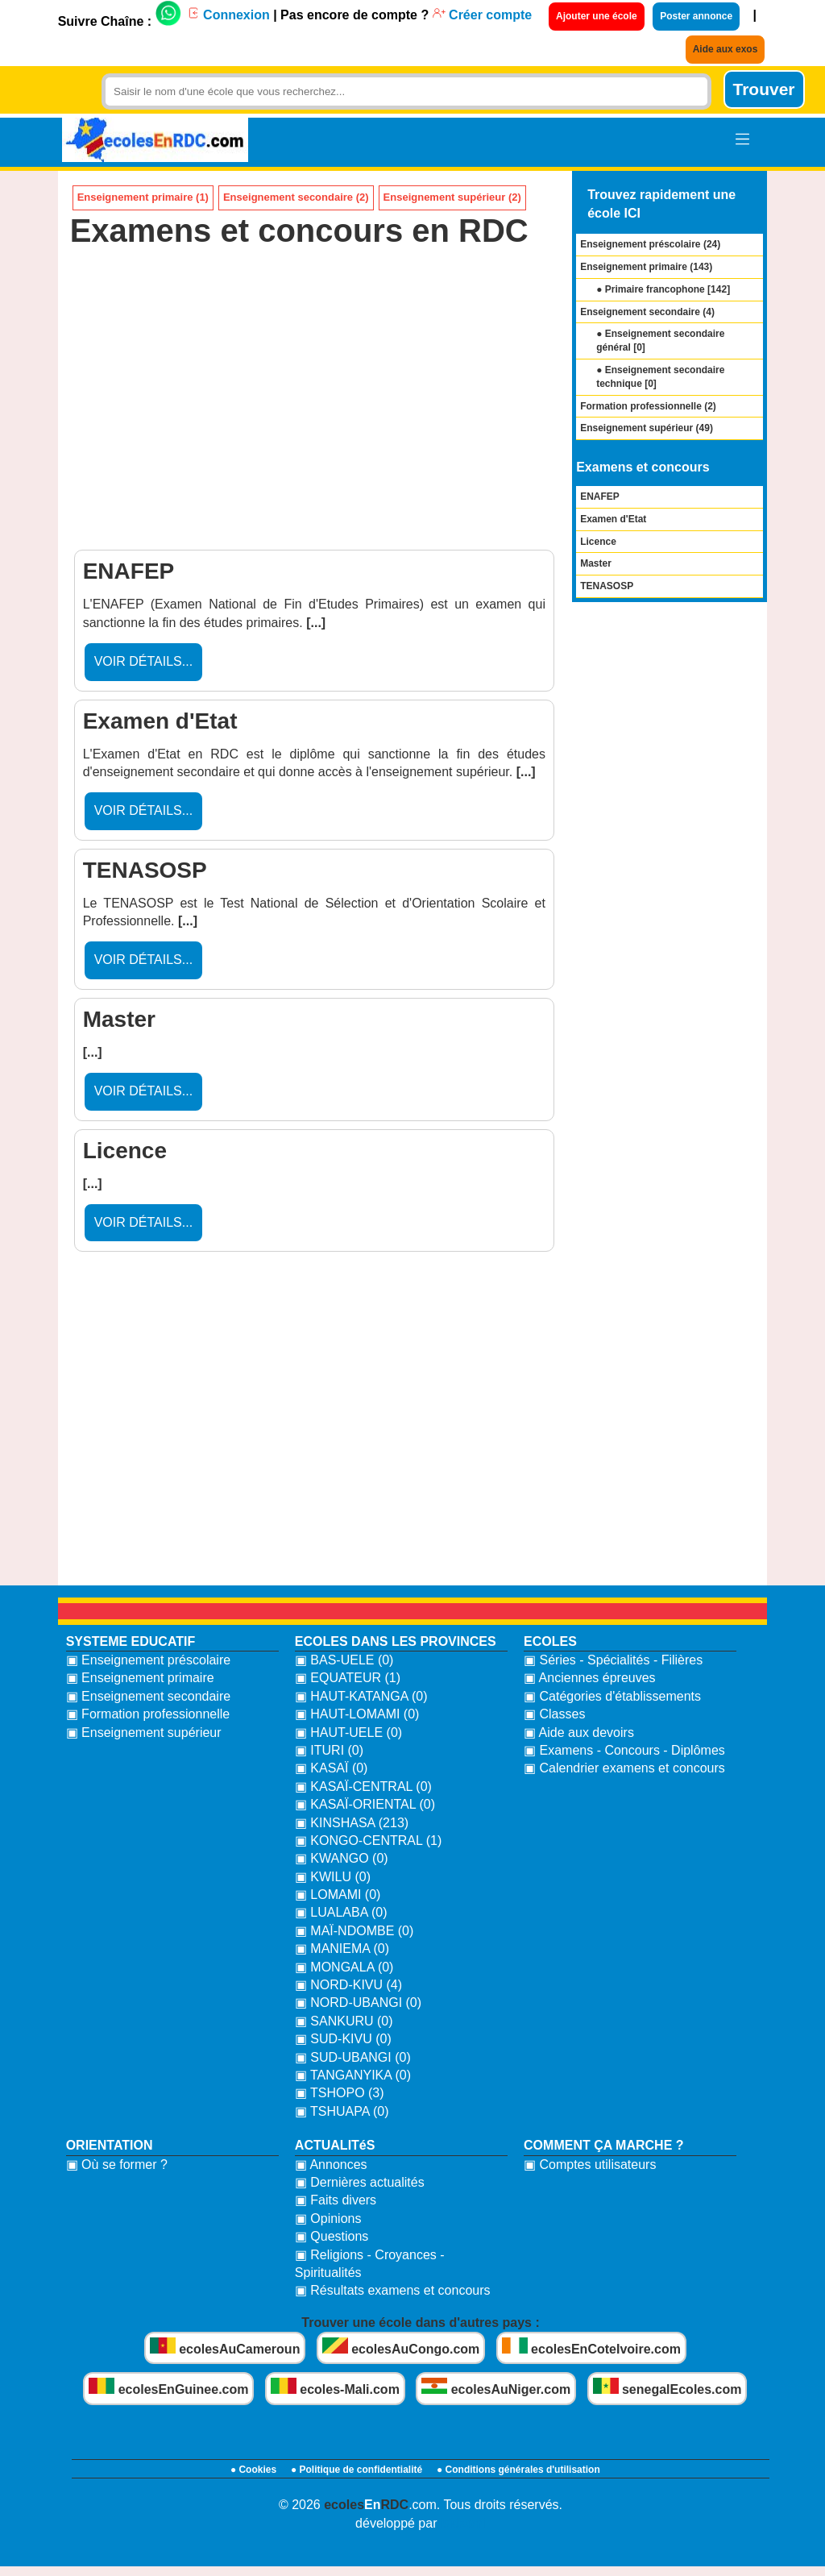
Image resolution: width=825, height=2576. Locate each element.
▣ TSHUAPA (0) (342, 2111)
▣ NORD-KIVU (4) (348, 1985)
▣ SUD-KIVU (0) (343, 2039)
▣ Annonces (331, 2164)
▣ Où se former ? (117, 2164)
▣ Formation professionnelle (148, 1714)
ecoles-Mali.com (335, 2387)
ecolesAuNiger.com (495, 2387)
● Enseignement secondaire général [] (660, 340)
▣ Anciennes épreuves (590, 1678)
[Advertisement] (315, 405)
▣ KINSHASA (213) (351, 1823)
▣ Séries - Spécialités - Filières (613, 1660)
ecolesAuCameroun (225, 2346)
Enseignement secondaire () (647, 312)
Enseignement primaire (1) (143, 197)
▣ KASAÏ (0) (331, 1768)
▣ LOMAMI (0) (338, 1894)
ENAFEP (600, 496)
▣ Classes (554, 1714)
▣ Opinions (328, 2218)
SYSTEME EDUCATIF (131, 1641)
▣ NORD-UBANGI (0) (358, 2002)
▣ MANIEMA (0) (342, 1948)
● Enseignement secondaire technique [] (660, 376)
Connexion (228, 15)
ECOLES (550, 1641)
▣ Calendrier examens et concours (624, 1768)
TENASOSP (606, 586)
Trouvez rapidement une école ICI (661, 203)
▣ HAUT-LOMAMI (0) (357, 1714)
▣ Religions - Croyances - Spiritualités (370, 2263)
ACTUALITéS (335, 2145)
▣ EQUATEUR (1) (347, 1678)
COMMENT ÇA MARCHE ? (604, 2145)
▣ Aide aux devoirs (579, 1732)
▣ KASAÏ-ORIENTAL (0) (365, 1804)
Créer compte (483, 15)
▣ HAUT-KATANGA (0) (361, 1696)
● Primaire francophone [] (663, 289)
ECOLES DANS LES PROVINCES (395, 1641)
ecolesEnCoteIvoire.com (591, 2346)
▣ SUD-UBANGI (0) (353, 2057)
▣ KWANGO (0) (341, 1858)
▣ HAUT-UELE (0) (348, 1732)
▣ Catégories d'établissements (612, 1696)
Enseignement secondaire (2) (296, 197)
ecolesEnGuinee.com (168, 2387)
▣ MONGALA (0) (344, 1967)
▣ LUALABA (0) (341, 1912)
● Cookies (253, 2469)
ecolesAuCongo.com (401, 2346)
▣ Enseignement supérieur (144, 1732)
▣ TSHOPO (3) (339, 2093)
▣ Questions (331, 2236)
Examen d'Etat (613, 519)
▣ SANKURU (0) (344, 2021)
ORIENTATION (109, 2145)
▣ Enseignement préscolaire (148, 1660)
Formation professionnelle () (648, 406)
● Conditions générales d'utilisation (518, 2469)
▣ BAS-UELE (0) (344, 1660)
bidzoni (463, 2523)
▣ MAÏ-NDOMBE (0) (354, 1931)
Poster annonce (696, 16)
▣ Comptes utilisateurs (590, 2164)
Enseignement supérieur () (646, 428)
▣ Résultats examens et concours (393, 2290)
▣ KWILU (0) (333, 1877)
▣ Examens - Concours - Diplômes (624, 1750)
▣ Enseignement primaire (140, 1678)
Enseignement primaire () (646, 266)
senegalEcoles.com (667, 2387)
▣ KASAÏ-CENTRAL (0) (363, 1786)
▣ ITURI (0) (329, 1750)
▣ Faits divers (335, 2200)
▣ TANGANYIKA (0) (353, 2075)
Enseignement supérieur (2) (452, 197)
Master (595, 563)
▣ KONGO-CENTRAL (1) (368, 1840)
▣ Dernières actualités (360, 2182)
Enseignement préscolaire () (650, 244)
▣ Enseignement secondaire (148, 1696)
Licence (598, 541)
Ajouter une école (596, 16)
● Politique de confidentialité (356, 2469)
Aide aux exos (725, 49)
